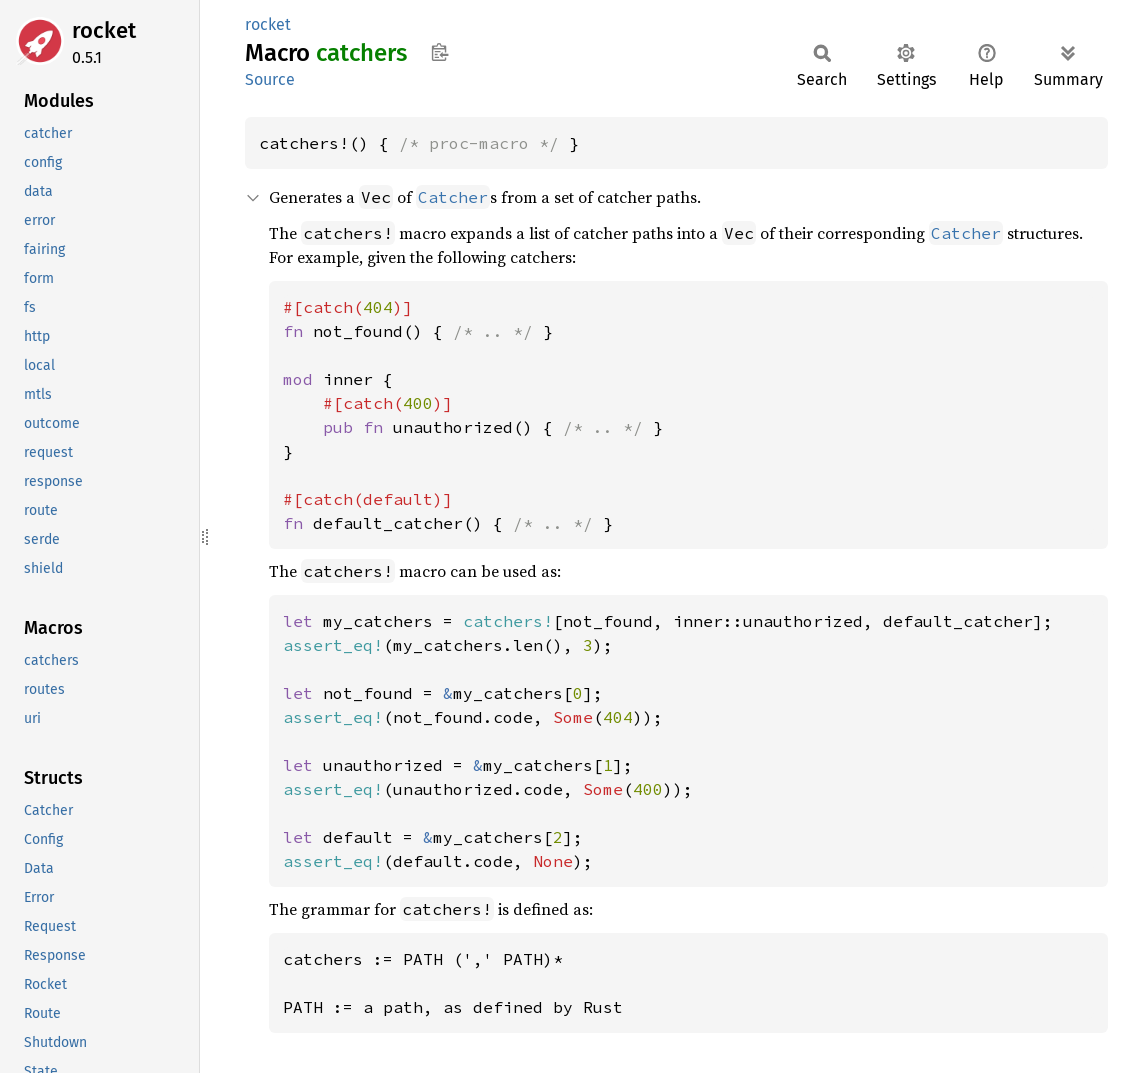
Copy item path (439, 52)
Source (270, 79)
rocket (104, 30)
